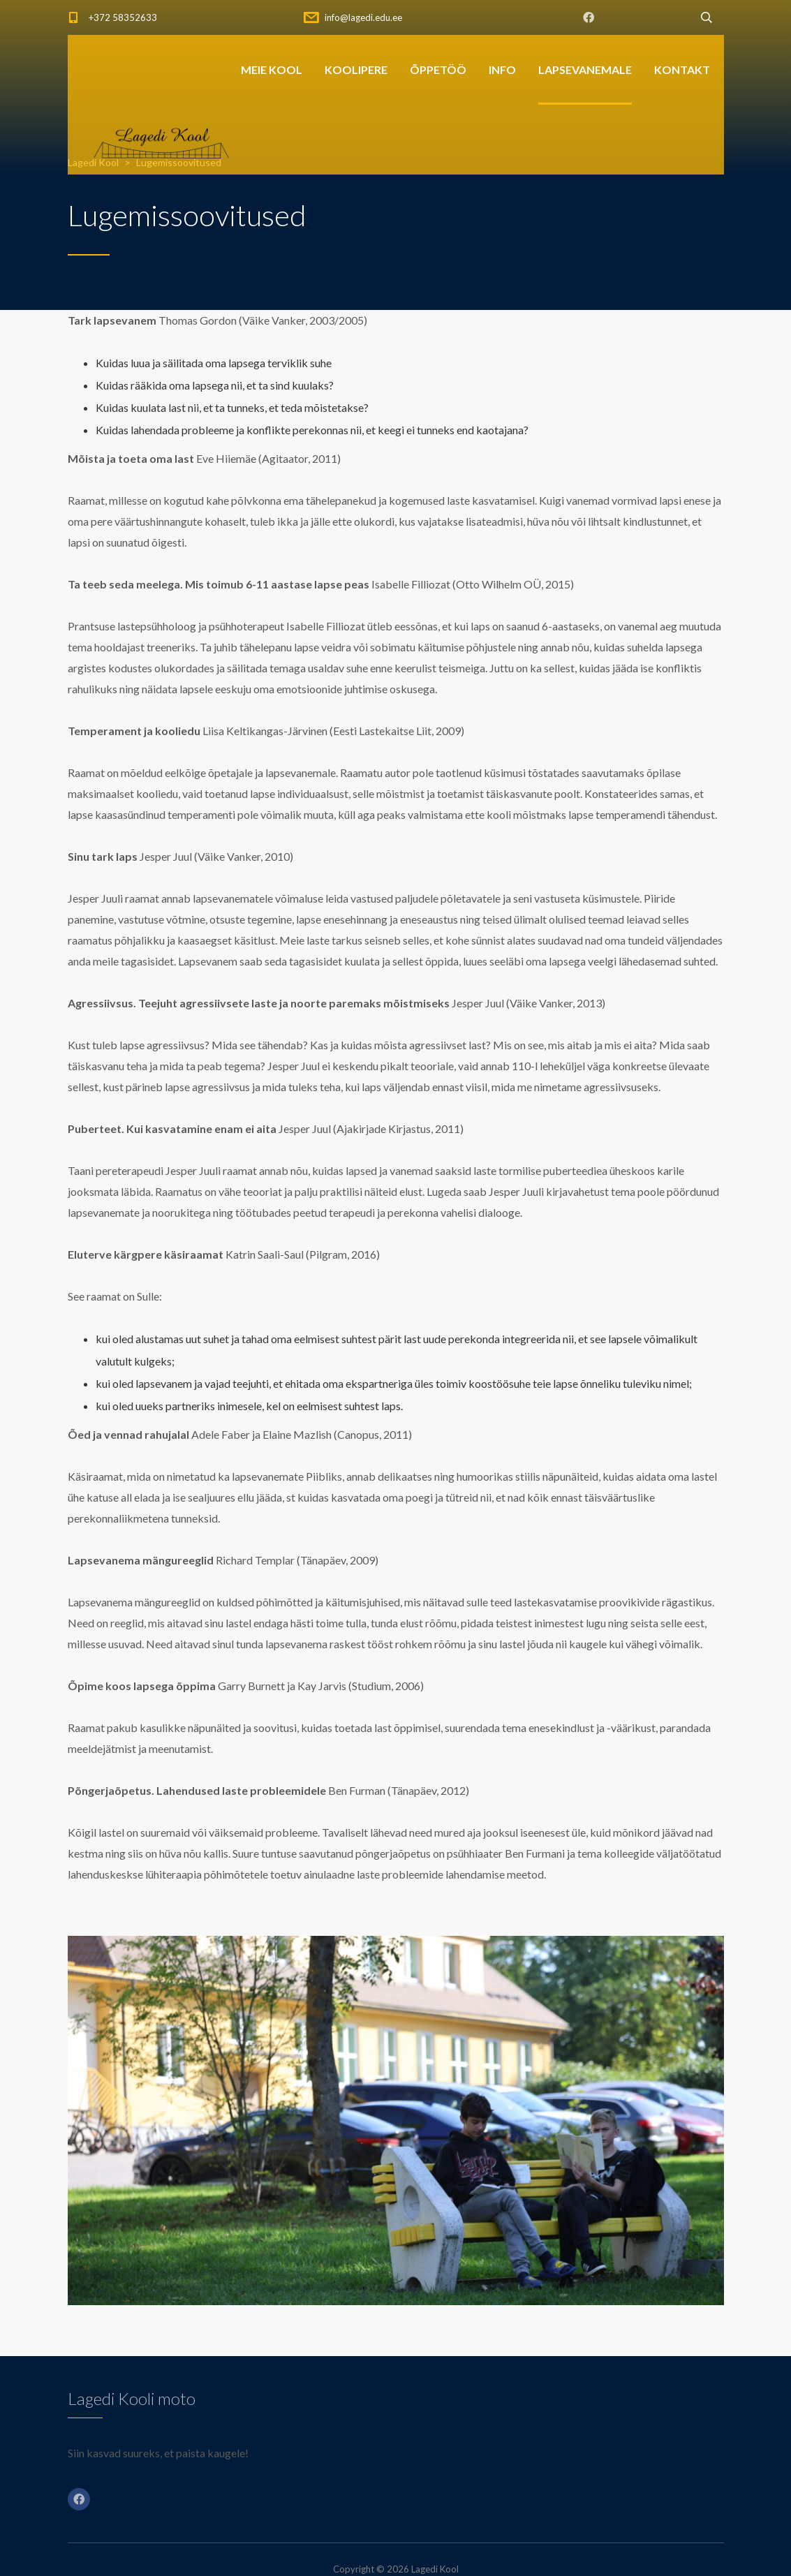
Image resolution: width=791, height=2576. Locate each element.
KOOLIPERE (356, 69)
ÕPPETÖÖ (438, 69)
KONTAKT (682, 69)
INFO (502, 69)
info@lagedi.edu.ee (363, 17)
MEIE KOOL (271, 69)
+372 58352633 (123, 17)
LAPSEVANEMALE (585, 69)
